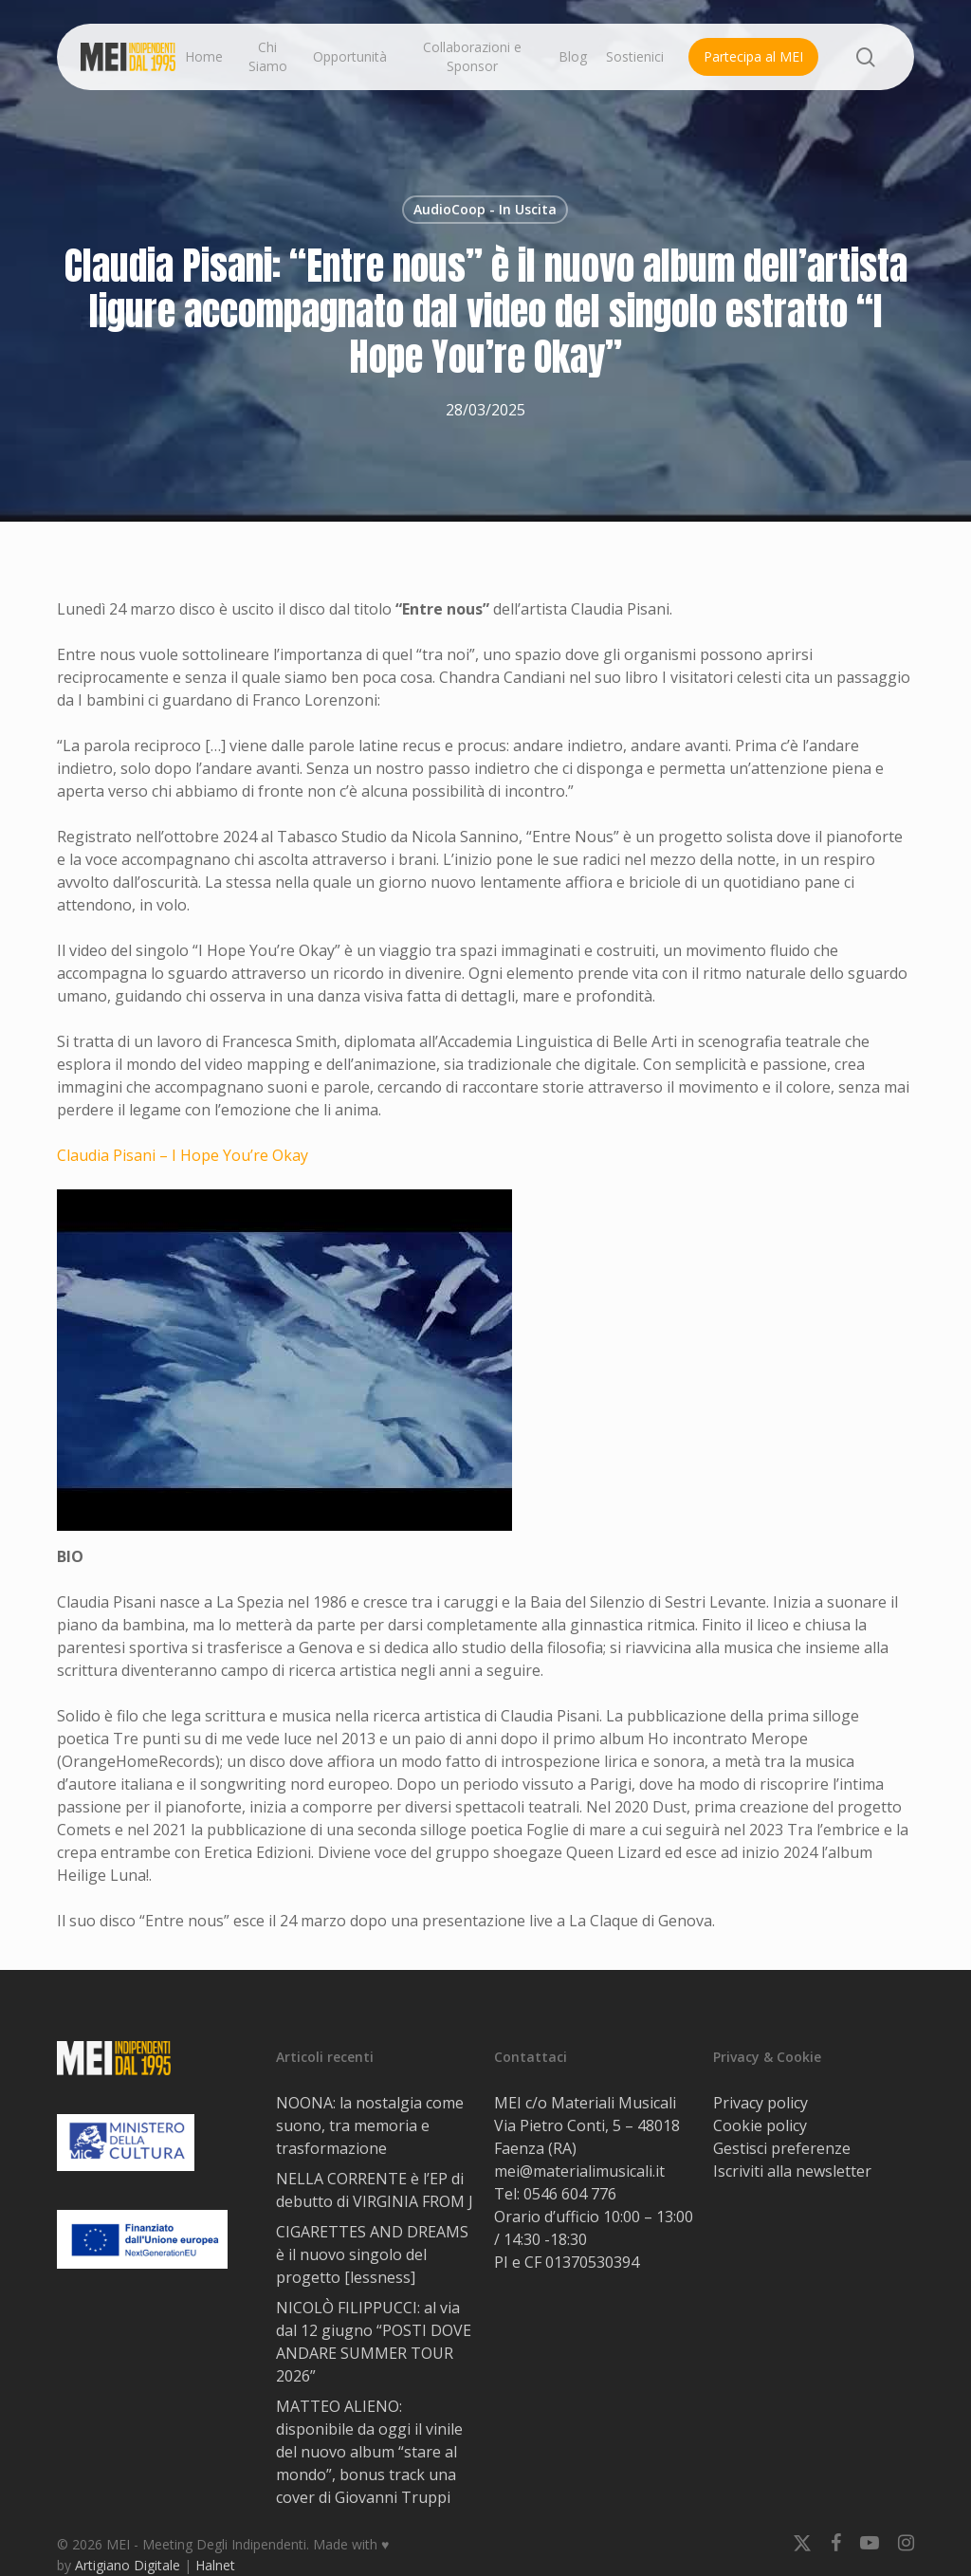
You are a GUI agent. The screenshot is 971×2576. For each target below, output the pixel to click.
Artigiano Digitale (127, 2565)
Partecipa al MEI (753, 56)
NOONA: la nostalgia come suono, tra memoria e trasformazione (370, 2125)
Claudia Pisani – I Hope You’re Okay (182, 1155)
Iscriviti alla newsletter (792, 2171)
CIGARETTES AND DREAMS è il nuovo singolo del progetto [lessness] (372, 2254)
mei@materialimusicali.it (579, 2171)
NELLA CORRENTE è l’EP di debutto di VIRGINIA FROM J (374, 2190)
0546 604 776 (569, 2193)
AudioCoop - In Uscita (485, 209)
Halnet (215, 2565)
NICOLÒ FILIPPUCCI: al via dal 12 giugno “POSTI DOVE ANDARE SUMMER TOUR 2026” (373, 2341)
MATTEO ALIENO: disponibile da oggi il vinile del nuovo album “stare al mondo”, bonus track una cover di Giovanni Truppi (369, 2452)
